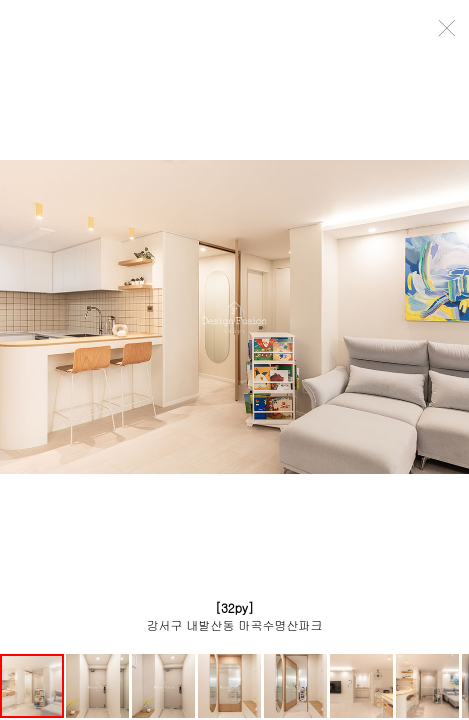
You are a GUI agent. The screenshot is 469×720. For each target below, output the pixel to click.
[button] (99, 686)
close (448, 28)
